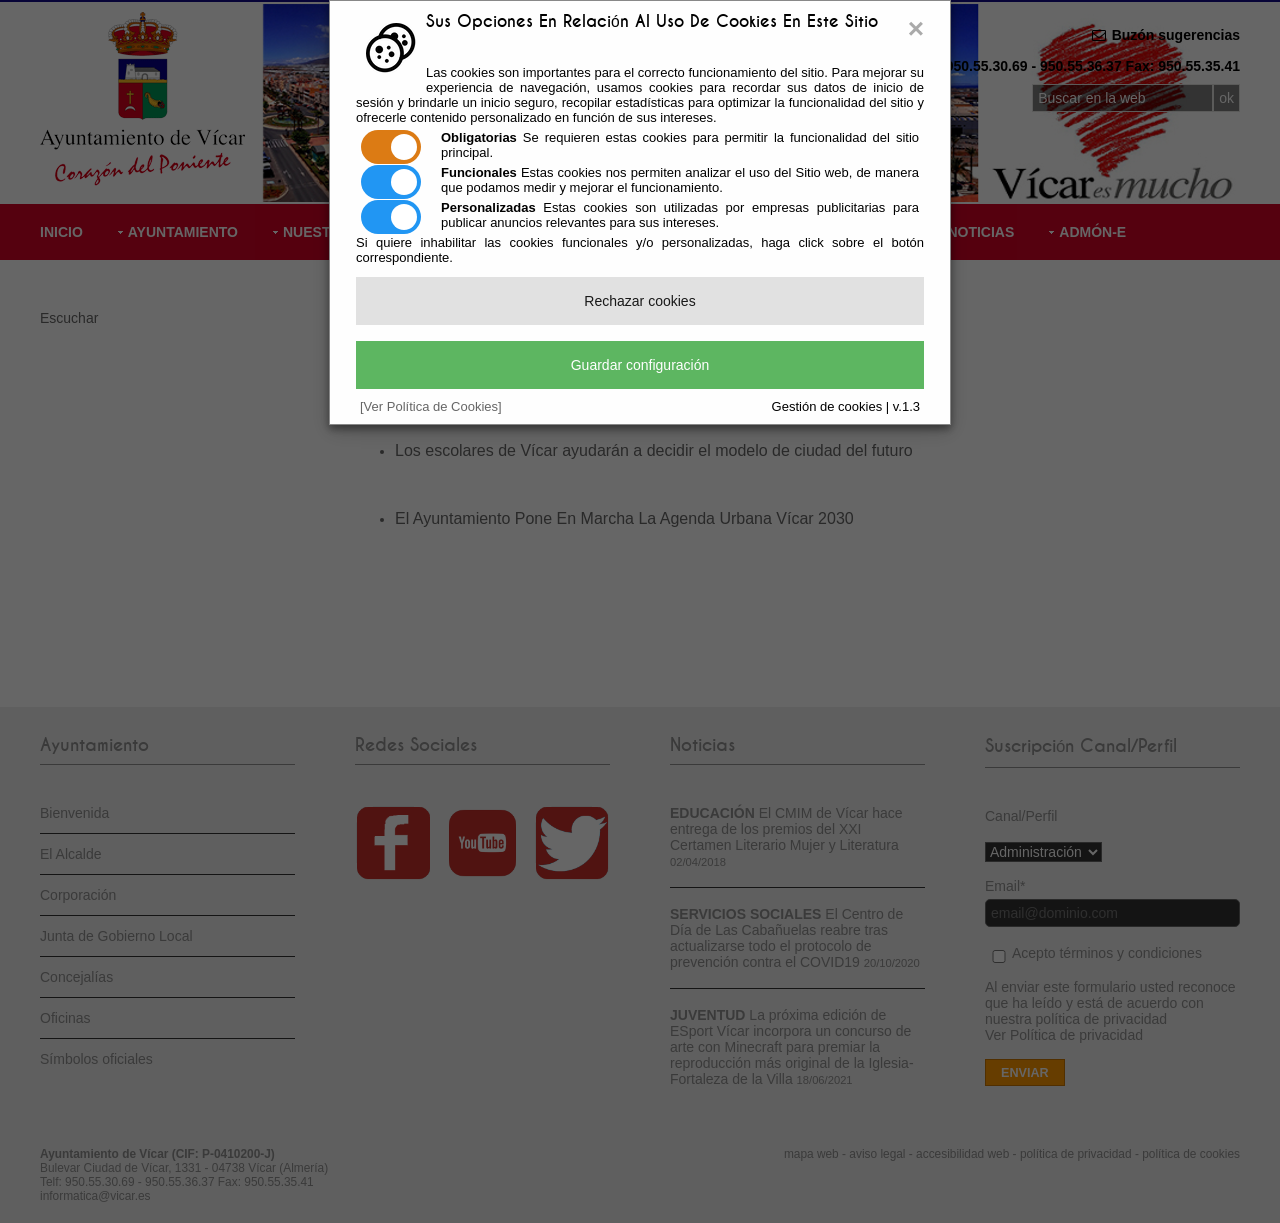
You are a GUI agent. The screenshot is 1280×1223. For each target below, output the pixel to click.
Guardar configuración (640, 365)
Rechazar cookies (639, 301)
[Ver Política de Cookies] (431, 406)
